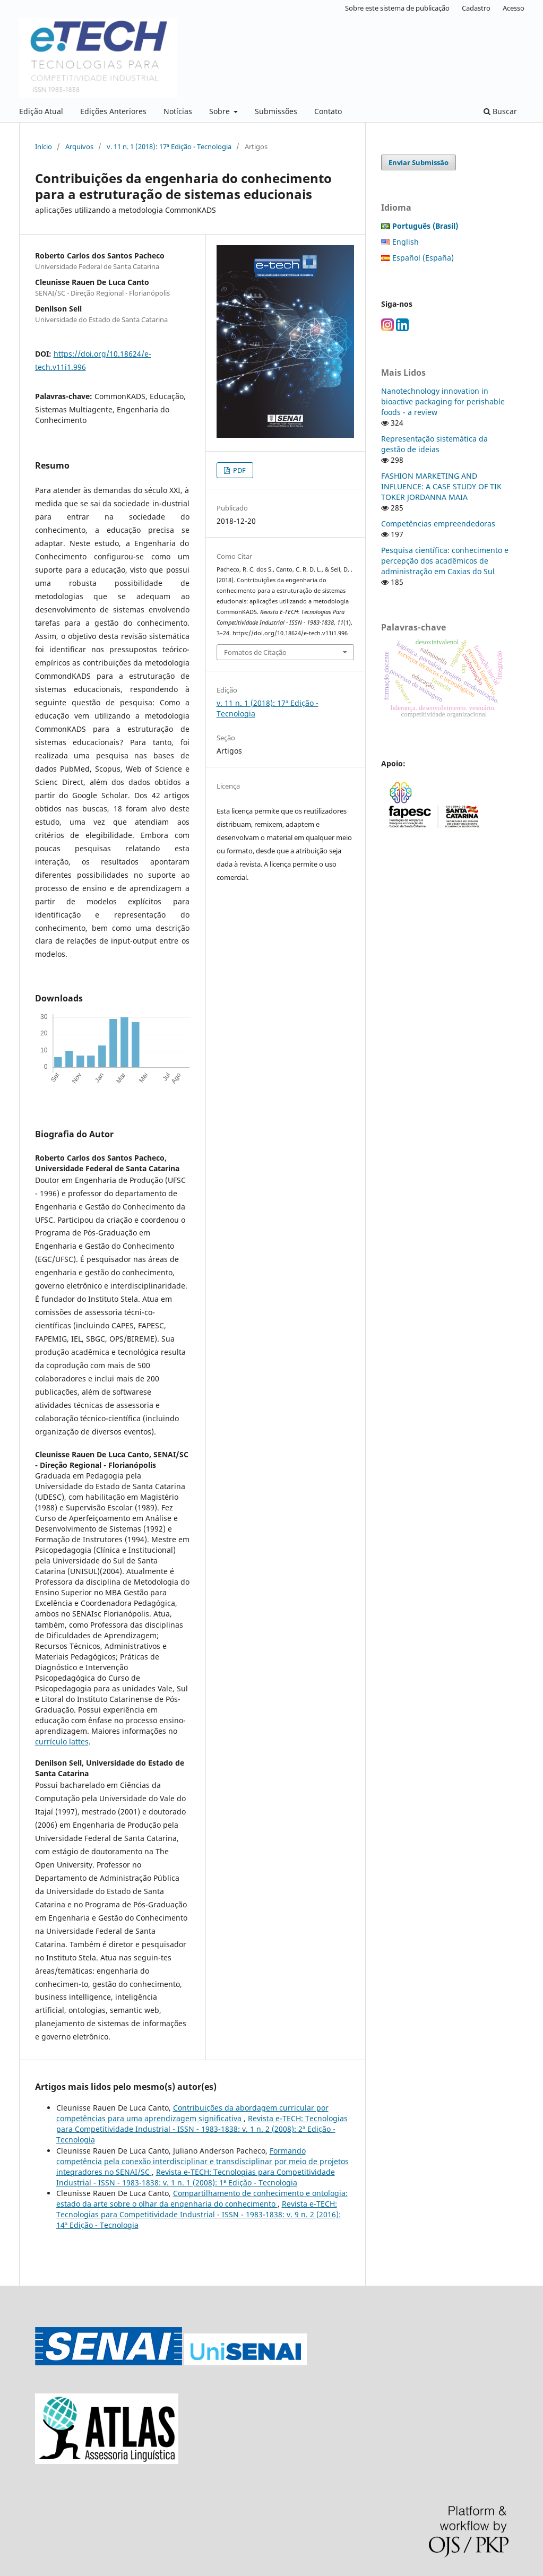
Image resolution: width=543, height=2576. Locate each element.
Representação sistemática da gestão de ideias (434, 444)
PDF (238, 470)
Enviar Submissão (419, 162)
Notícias (177, 111)
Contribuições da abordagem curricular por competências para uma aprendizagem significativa (192, 2113)
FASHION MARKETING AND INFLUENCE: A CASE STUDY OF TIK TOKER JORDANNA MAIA (441, 486)
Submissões (276, 111)
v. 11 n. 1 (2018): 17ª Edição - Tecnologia (169, 146)
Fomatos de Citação (255, 652)
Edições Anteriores (113, 111)
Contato (328, 111)
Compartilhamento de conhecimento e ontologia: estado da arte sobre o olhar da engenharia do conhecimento (202, 2198)
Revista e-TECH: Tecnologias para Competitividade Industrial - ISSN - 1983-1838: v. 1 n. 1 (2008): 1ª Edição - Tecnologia (195, 2177)
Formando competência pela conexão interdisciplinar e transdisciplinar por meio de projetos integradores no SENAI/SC (202, 2161)
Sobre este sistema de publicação (397, 8)
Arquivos (79, 146)
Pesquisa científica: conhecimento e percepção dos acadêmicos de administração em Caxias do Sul (444, 560)
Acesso (513, 8)
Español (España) (423, 258)
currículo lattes (62, 1741)
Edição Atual (41, 111)
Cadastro (476, 8)
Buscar (500, 111)
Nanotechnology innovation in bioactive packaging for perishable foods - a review (443, 401)
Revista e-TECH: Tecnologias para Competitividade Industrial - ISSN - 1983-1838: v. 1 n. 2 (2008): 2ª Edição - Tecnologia (202, 2129)
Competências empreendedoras (438, 523)
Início (43, 146)
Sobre (220, 111)
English (405, 242)
